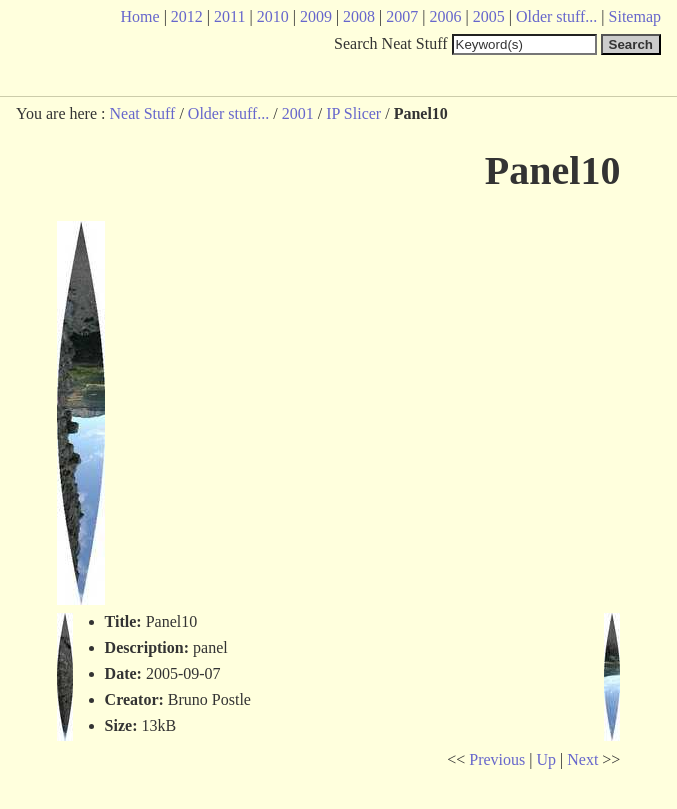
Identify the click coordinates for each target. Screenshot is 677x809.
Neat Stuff (142, 113)
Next (582, 759)
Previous (497, 759)
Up (546, 759)
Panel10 (553, 170)
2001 (298, 113)
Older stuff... (228, 113)
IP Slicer (353, 113)
